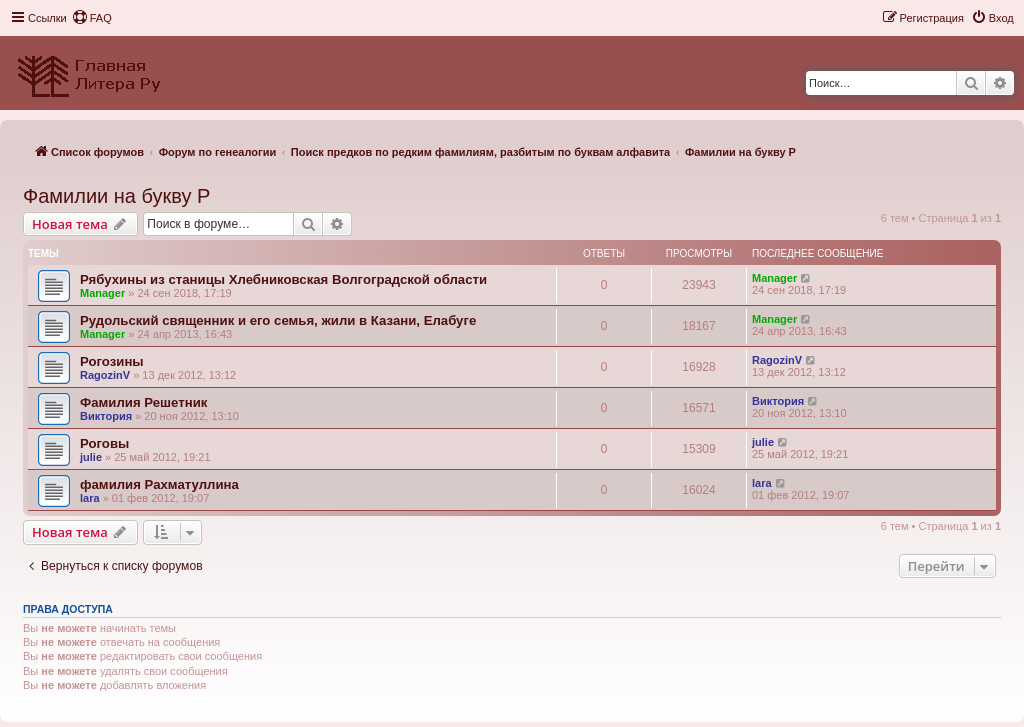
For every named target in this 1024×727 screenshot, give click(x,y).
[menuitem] (92, 18)
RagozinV (105, 375)
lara (90, 498)
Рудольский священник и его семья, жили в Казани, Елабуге (278, 320)
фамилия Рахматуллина (159, 484)
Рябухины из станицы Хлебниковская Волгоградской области (283, 279)
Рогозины (112, 361)
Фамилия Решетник (143, 402)
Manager (102, 293)
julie (91, 457)
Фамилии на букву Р (116, 196)
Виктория (106, 416)
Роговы (104, 443)
